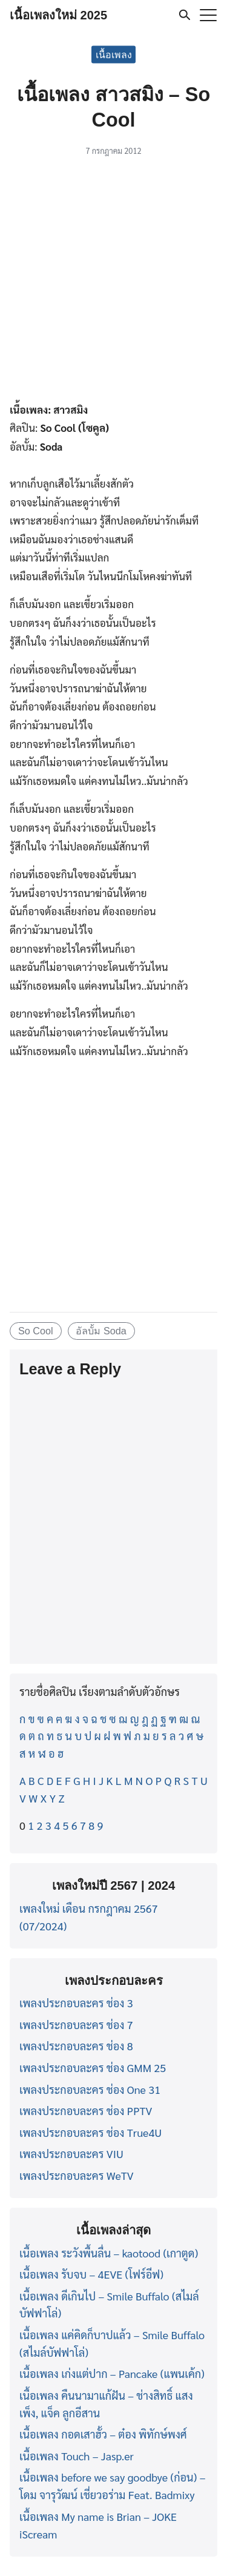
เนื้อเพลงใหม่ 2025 (58, 15)
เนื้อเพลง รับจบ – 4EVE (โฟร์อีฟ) (91, 2274)
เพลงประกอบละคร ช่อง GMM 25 (92, 2067)
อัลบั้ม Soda (101, 1330)
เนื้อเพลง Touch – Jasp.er (76, 2456)
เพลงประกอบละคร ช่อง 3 (76, 2003)
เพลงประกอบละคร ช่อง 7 (76, 2024)
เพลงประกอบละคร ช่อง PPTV (85, 2110)
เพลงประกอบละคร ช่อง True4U (90, 2132)
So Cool (35, 1330)
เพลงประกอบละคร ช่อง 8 (76, 2046)
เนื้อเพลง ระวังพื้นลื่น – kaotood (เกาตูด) (108, 2253)
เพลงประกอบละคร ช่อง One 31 (89, 2089)
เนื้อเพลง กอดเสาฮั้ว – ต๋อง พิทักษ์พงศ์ (103, 2434)
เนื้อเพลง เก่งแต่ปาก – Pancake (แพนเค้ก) (112, 2373)
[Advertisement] (113, 281)
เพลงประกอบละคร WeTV (76, 2175)
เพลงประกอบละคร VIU (71, 2153)
